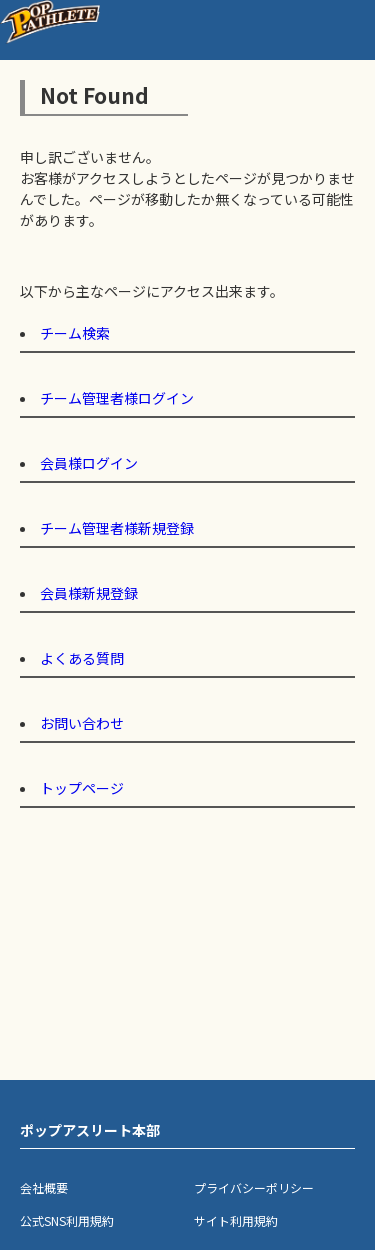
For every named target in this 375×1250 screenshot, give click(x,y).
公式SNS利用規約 (67, 1220)
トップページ (82, 788)
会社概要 (44, 1187)
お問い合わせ (82, 723)
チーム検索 (75, 333)
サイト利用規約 (236, 1220)
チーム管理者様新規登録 (117, 528)
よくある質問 (82, 658)
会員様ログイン (89, 463)
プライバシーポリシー (254, 1187)
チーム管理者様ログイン (117, 398)
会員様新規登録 (89, 593)
